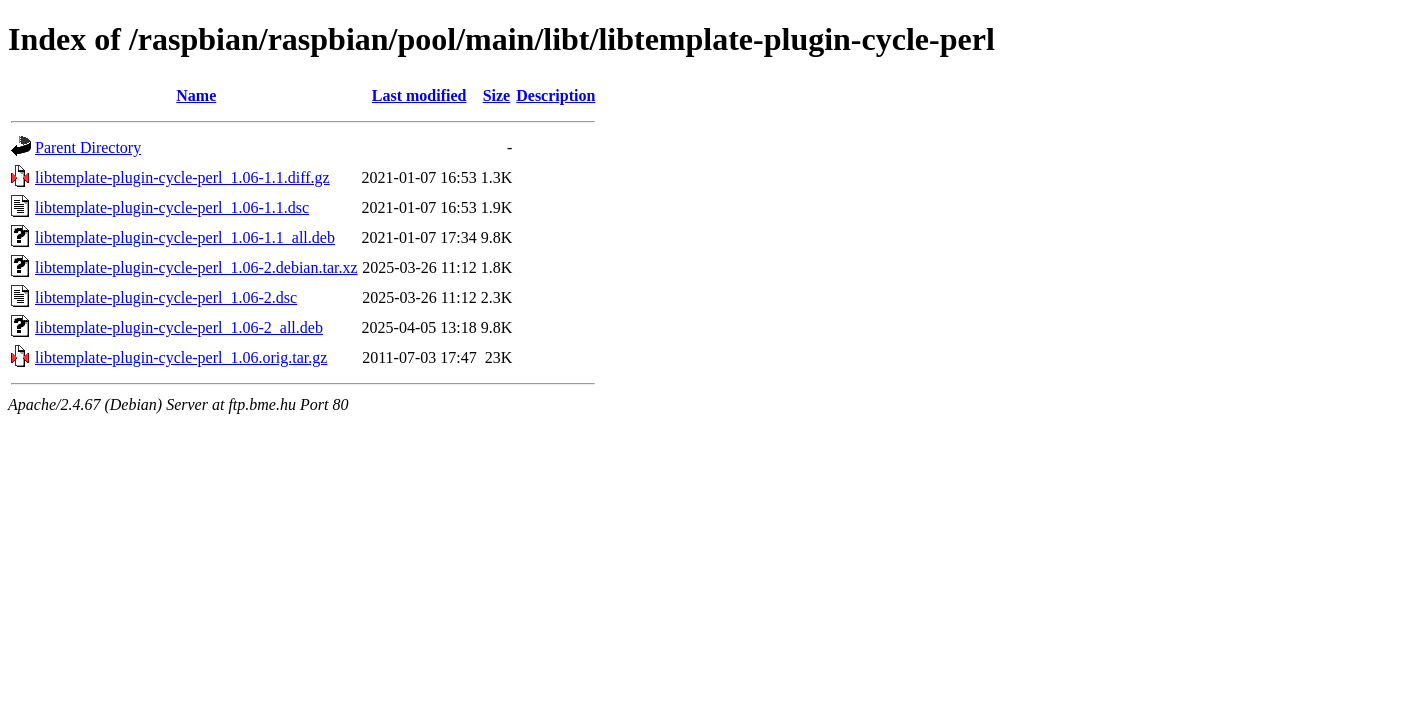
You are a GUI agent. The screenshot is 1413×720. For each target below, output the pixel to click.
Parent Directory (88, 147)
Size (497, 95)
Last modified (419, 95)
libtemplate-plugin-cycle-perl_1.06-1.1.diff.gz (182, 177)
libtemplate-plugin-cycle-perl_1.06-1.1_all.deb (185, 237)
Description (555, 95)
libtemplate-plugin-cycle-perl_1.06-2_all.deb (179, 327)
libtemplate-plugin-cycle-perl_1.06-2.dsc (166, 297)
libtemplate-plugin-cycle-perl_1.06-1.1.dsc (172, 207)
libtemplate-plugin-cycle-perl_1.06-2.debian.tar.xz (196, 267)
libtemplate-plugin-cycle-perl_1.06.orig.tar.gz (181, 357)
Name (196, 95)
